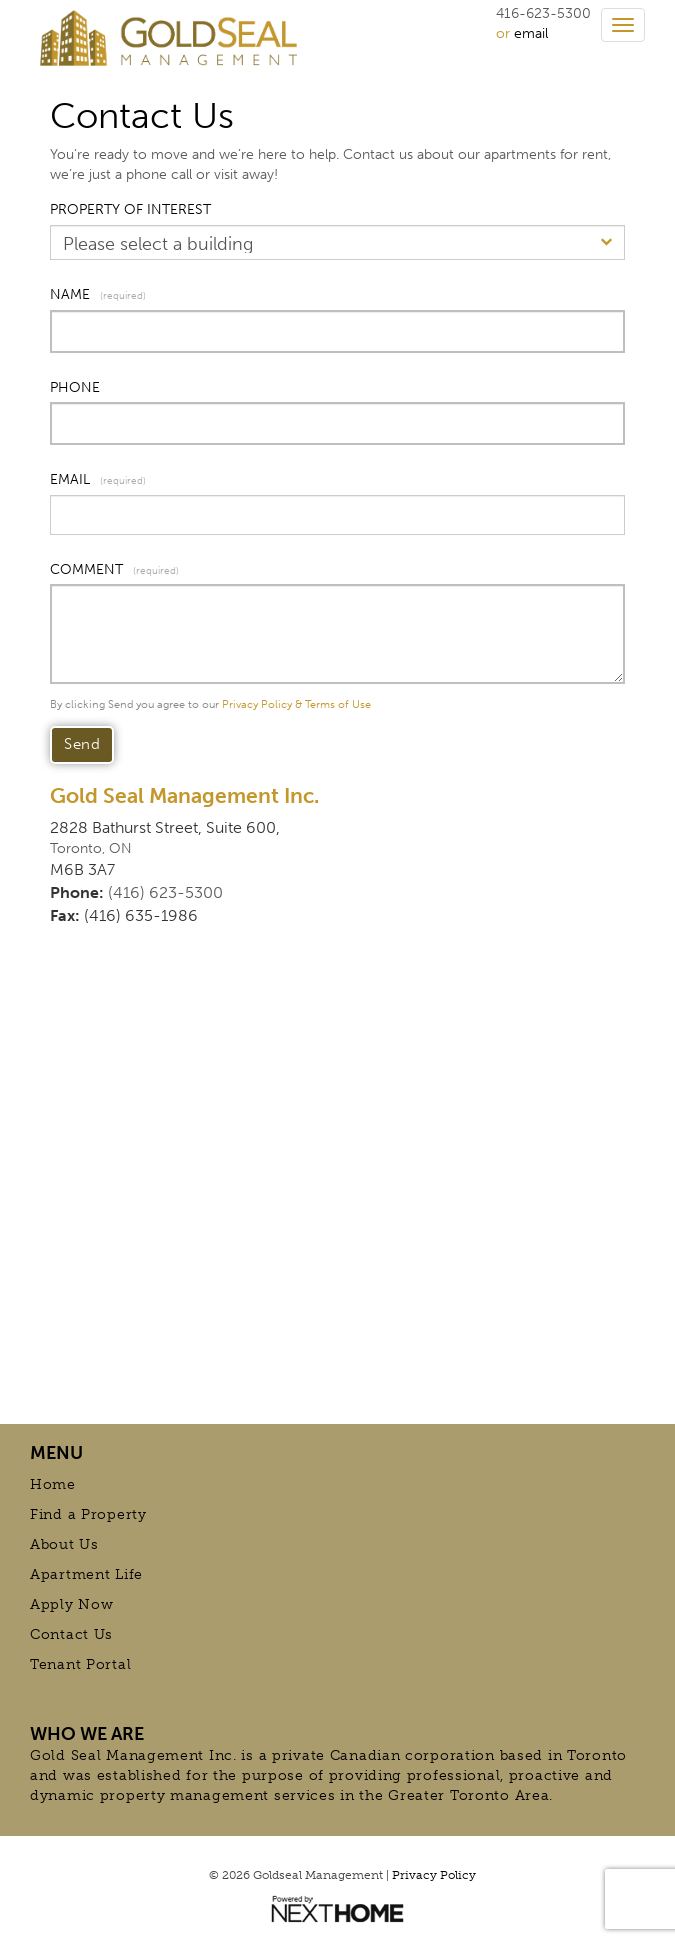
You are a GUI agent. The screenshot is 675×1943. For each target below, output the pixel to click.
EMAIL (70, 479)
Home (53, 1484)
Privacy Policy (434, 1875)
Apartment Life (86, 1574)
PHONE (75, 387)
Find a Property (88, 1514)
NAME (70, 294)
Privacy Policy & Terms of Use (296, 704)
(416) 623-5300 (165, 892)
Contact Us (71, 1634)
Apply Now (71, 1604)
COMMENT (86, 569)
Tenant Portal (80, 1664)
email (531, 33)
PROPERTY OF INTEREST (130, 209)
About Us (64, 1544)
